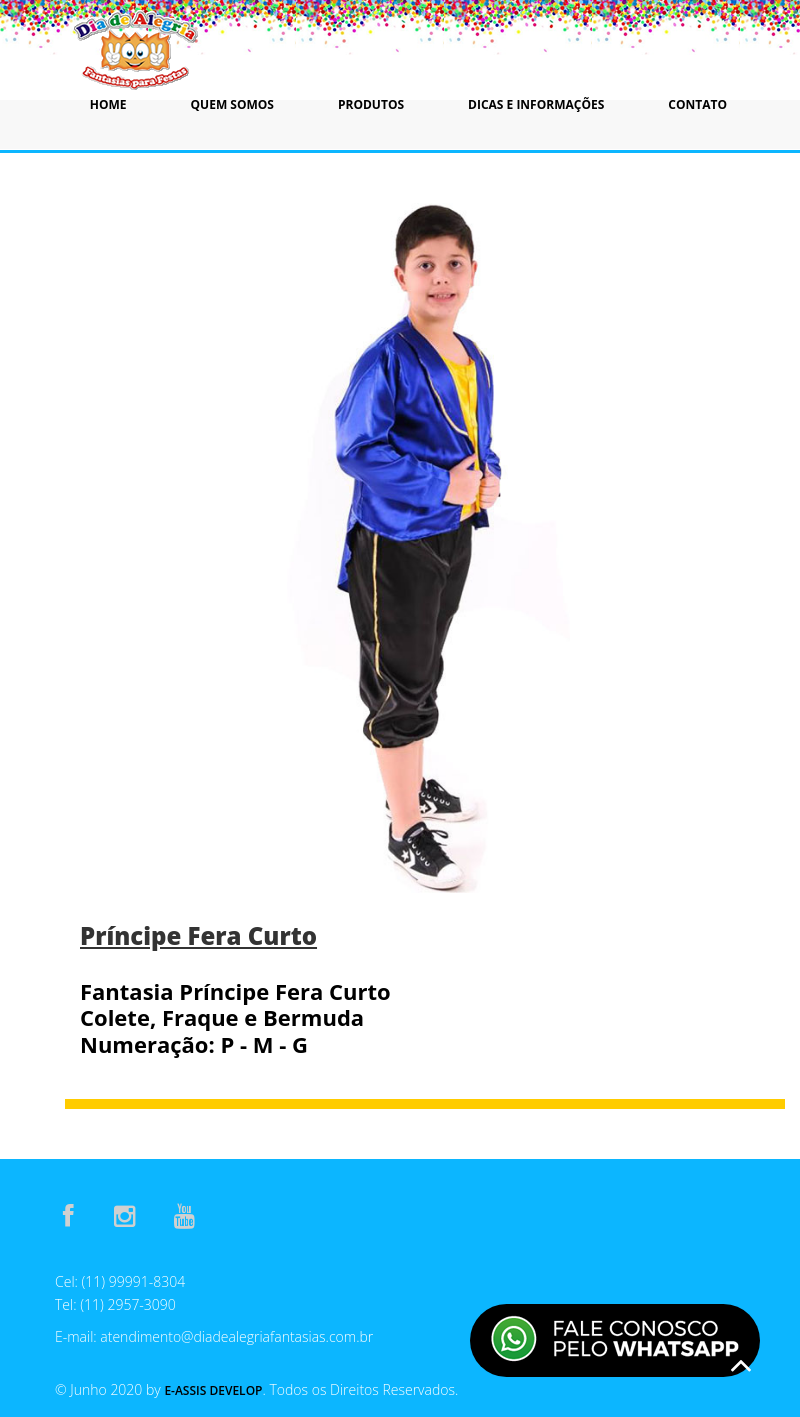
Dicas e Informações (536, 104)
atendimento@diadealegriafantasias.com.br (236, 1336)
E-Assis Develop (213, 1390)
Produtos (371, 104)
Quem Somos (232, 104)
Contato (697, 104)
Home (108, 104)
